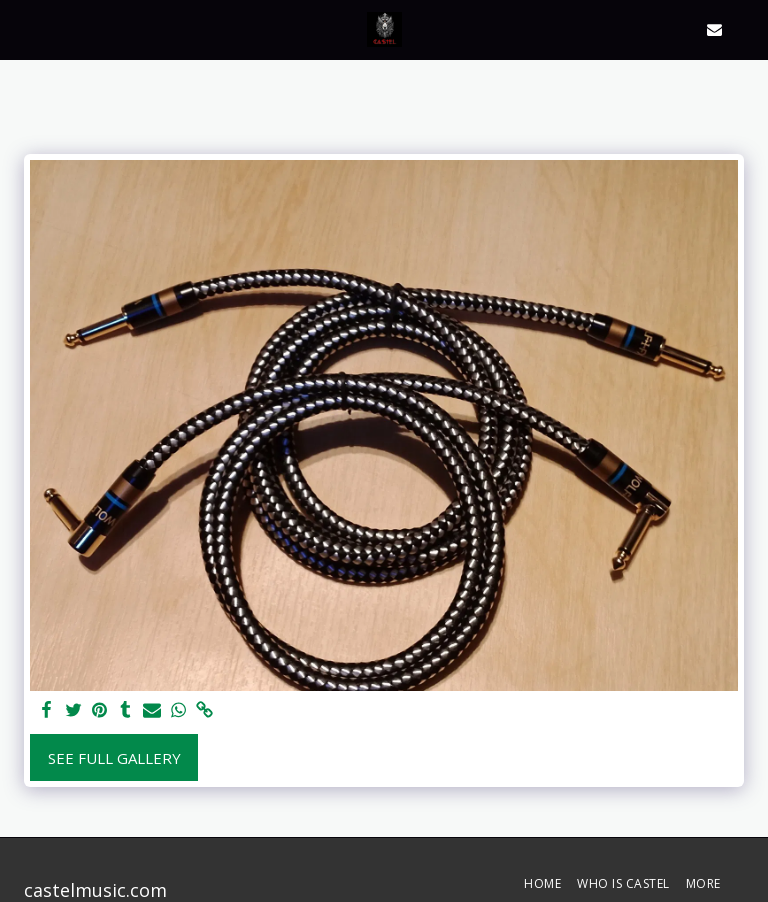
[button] (22, 28)
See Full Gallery (114, 758)
